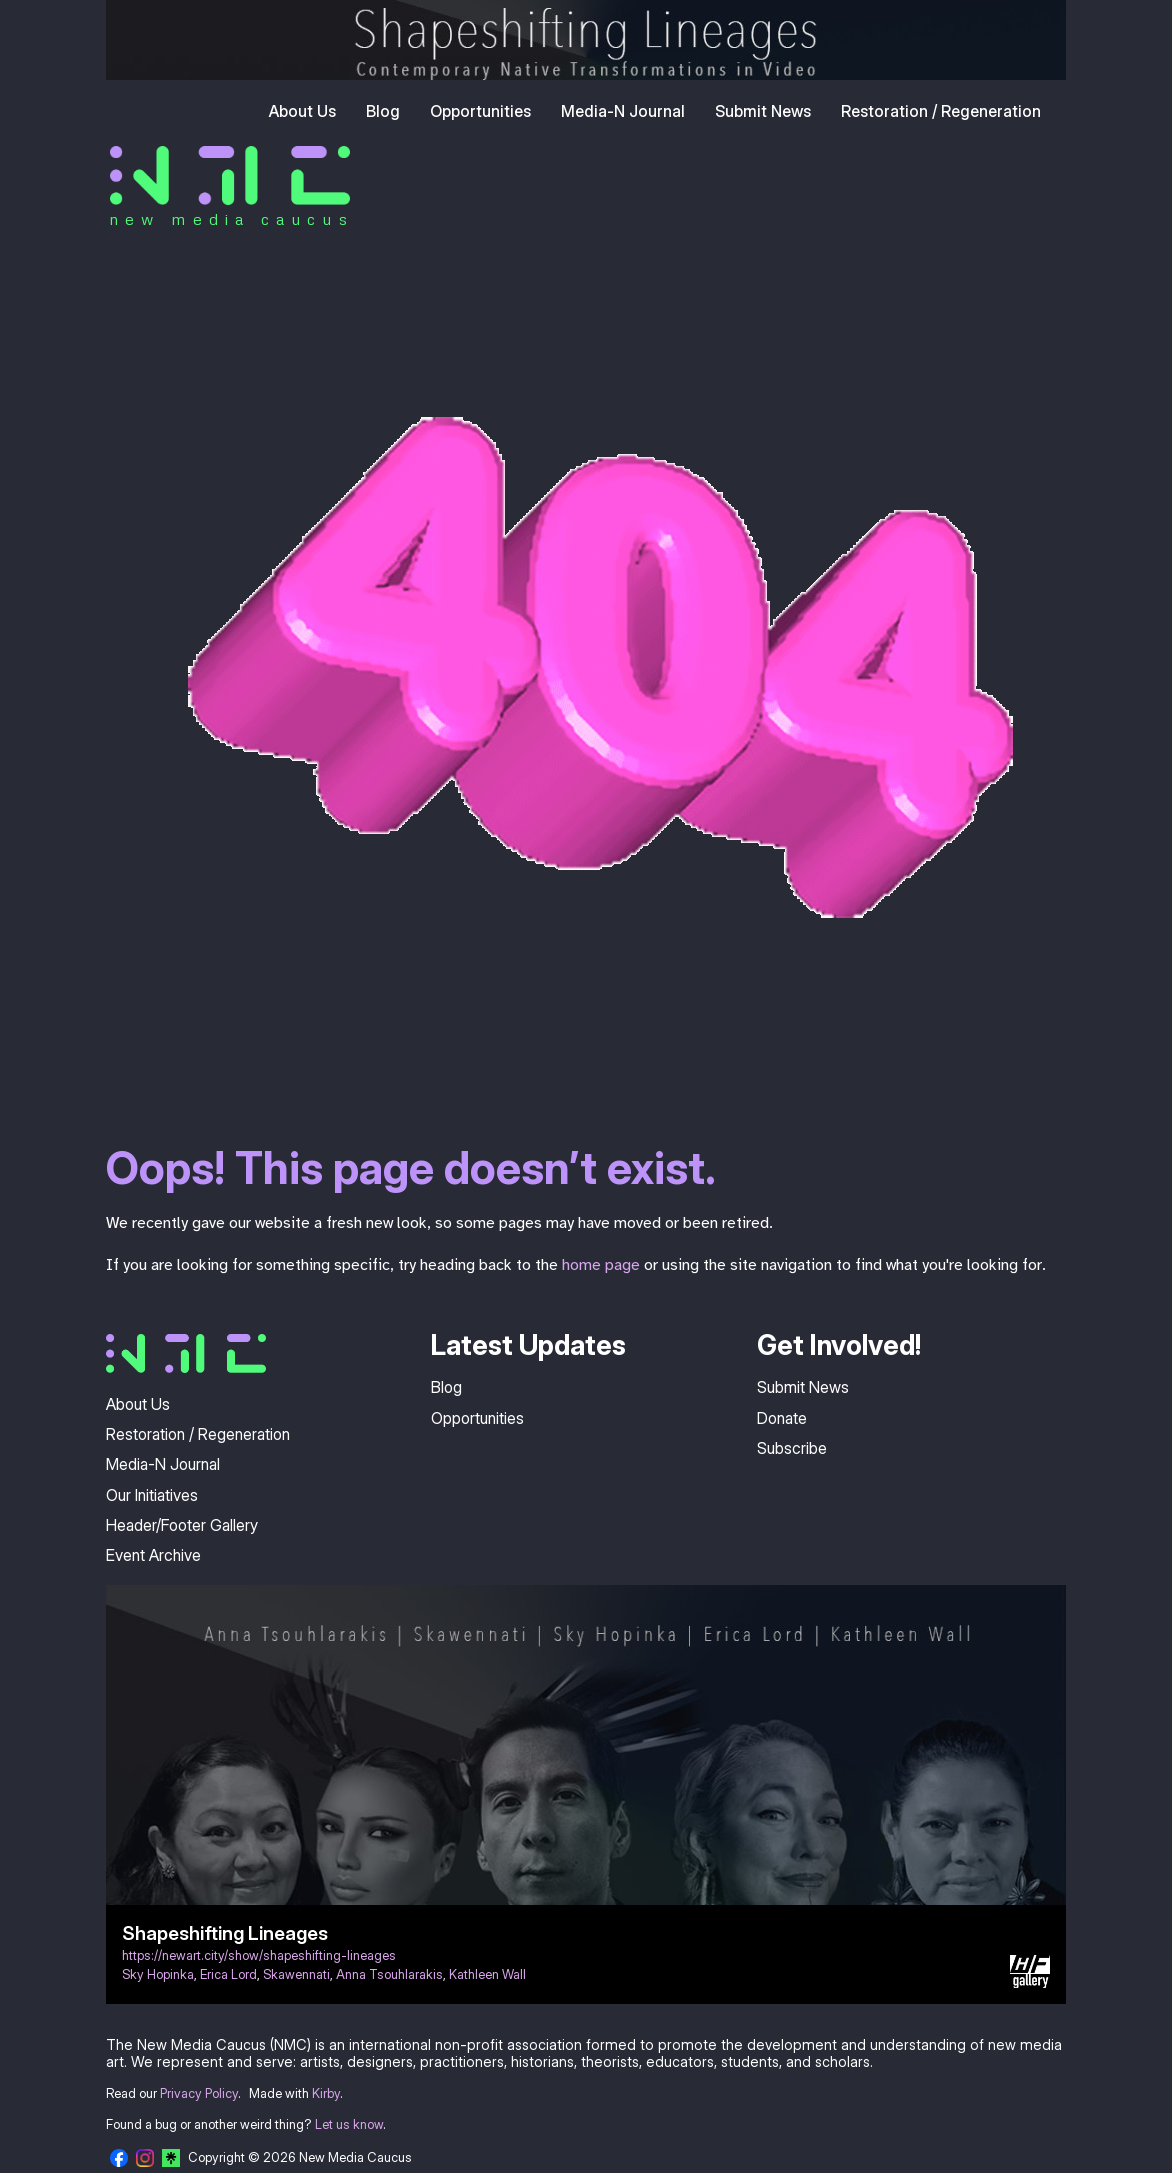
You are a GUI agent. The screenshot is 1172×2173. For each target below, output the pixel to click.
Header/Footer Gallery (182, 1525)
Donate (782, 1418)
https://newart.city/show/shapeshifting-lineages (259, 1955)
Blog (383, 111)
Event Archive (153, 1555)
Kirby (326, 2093)
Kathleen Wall (487, 1974)
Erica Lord (228, 1974)
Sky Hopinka (158, 1974)
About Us (302, 111)
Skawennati (296, 1974)
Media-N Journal (623, 111)
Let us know (349, 2124)
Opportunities (480, 111)
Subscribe (792, 1448)
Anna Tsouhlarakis (389, 1974)
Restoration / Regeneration (941, 111)
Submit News (763, 111)
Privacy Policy (199, 2093)
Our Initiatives (152, 1495)
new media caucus (231, 219)
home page (601, 1265)
